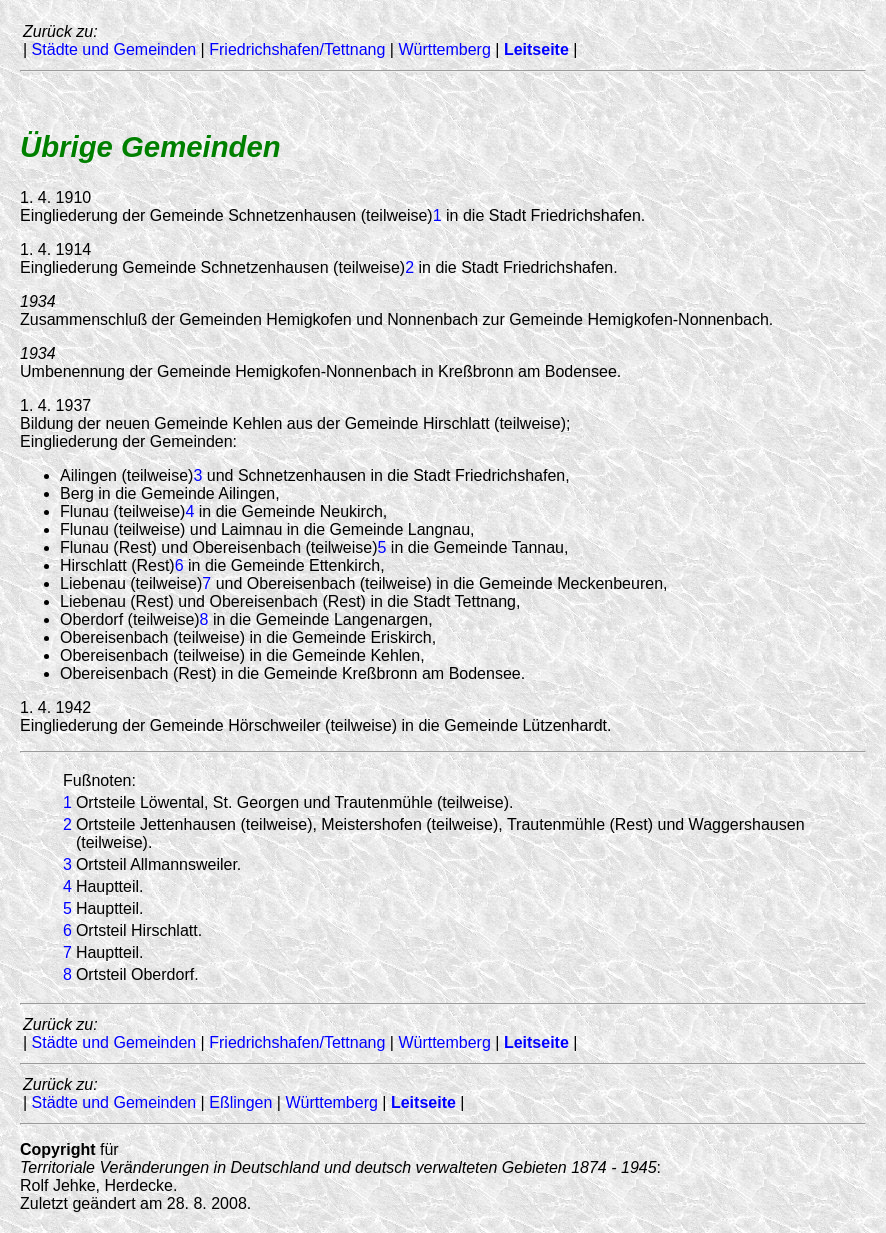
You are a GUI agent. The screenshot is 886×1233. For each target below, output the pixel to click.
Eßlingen (240, 1102)
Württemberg (444, 49)
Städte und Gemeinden (114, 49)
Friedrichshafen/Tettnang (297, 49)
